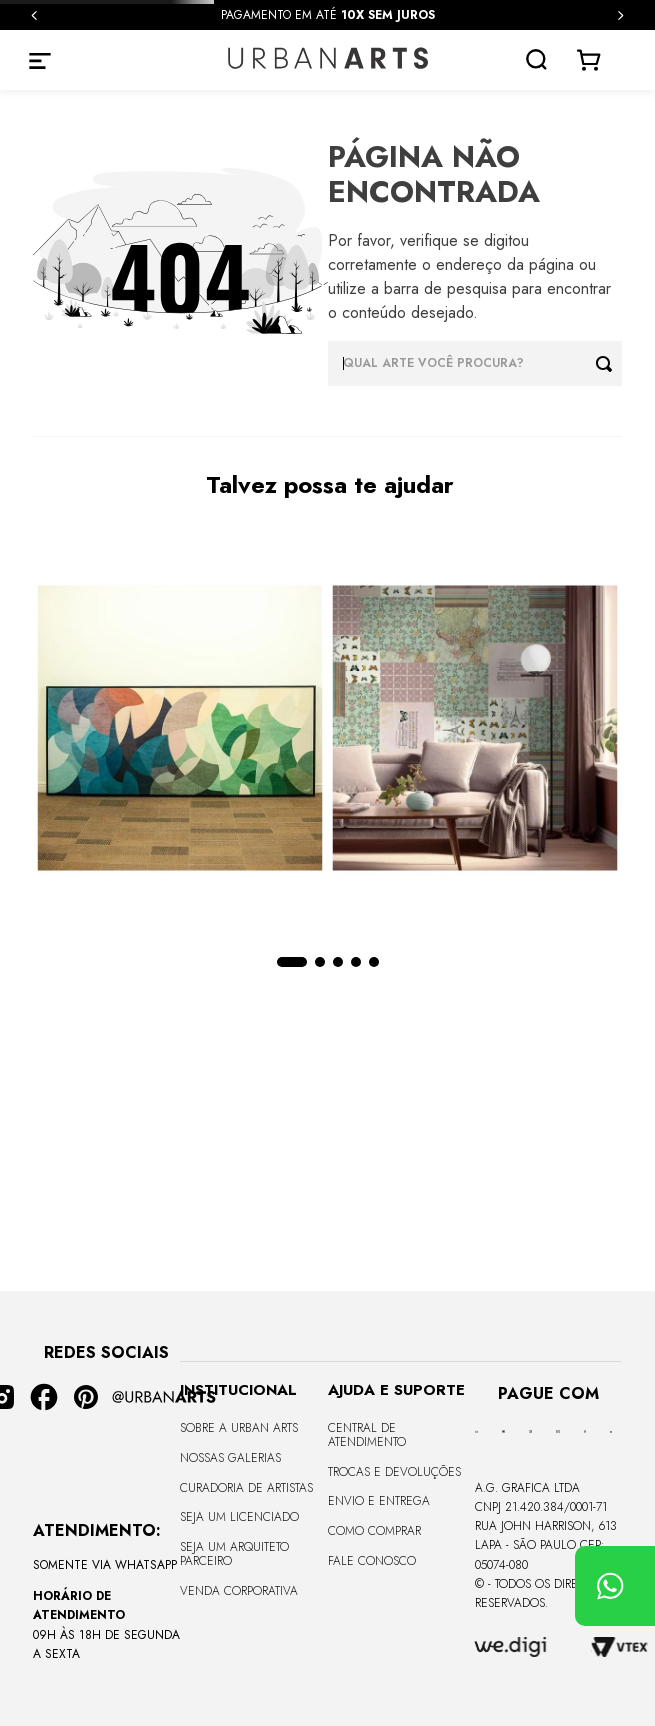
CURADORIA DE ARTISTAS (246, 1488)
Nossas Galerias (230, 1458)
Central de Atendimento (367, 1435)
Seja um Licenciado (239, 1517)
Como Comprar (374, 1531)
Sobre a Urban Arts (239, 1428)
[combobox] (475, 363)
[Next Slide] (620, 15)
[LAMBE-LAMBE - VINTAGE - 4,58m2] (475, 730)
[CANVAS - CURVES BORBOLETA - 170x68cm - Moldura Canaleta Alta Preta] (180, 730)
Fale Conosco (372, 1561)
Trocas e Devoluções (394, 1472)
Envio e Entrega (379, 1501)
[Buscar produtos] (609, 363)
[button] (292, 962)
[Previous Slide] (34, 15)
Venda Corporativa (239, 1591)
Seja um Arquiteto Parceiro (234, 1554)
